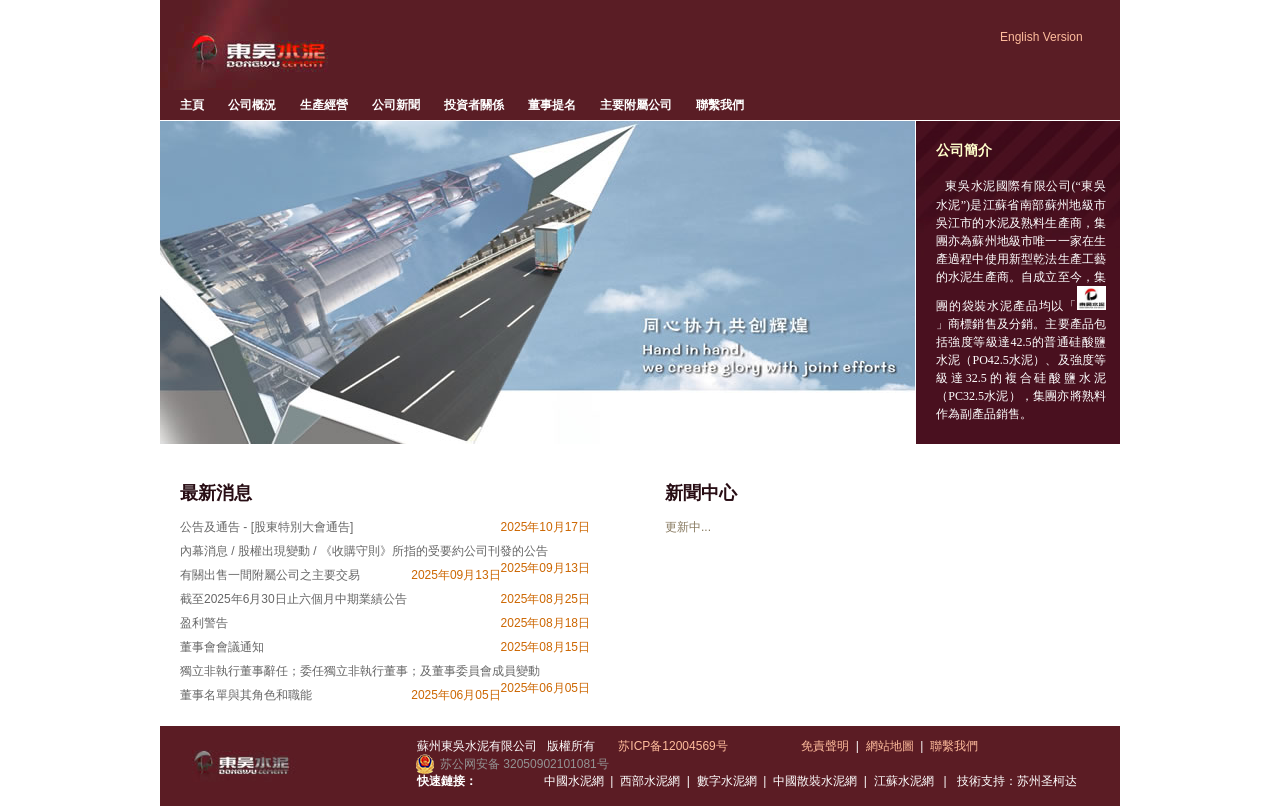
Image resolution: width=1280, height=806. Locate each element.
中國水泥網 (574, 781)
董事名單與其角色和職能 (246, 695)
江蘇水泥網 (904, 781)
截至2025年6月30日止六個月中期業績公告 (293, 599)
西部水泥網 (650, 781)
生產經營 (324, 105)
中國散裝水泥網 (815, 781)
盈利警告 (204, 623)
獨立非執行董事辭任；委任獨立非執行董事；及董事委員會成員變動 (360, 671)
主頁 (192, 105)
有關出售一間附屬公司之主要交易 (270, 575)
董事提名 (552, 105)
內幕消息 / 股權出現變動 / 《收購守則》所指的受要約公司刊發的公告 (364, 551)
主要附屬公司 (636, 105)
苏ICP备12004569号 (672, 746)
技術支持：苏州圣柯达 (1017, 781)
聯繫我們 (720, 105)
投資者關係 (474, 105)
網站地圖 (890, 746)
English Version (1041, 37)
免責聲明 (825, 746)
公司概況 (252, 105)
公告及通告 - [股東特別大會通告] (266, 527)
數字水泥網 (727, 781)
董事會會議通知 (222, 647)
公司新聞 (396, 105)
